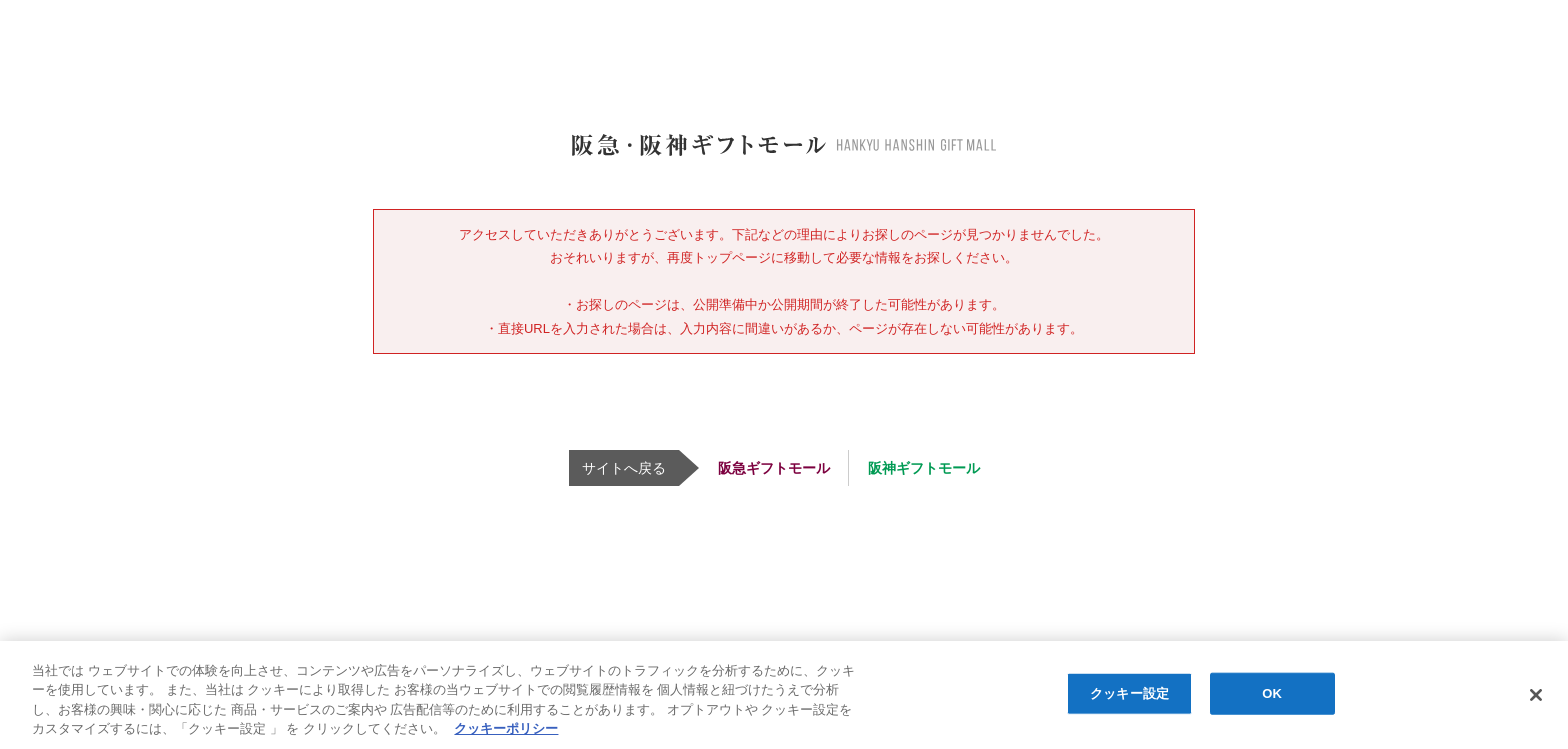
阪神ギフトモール (924, 468)
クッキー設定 (1129, 693)
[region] (784, 695)
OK (1272, 693)
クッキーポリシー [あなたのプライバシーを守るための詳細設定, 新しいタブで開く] (506, 728)
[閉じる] (1536, 695)
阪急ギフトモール (774, 468)
